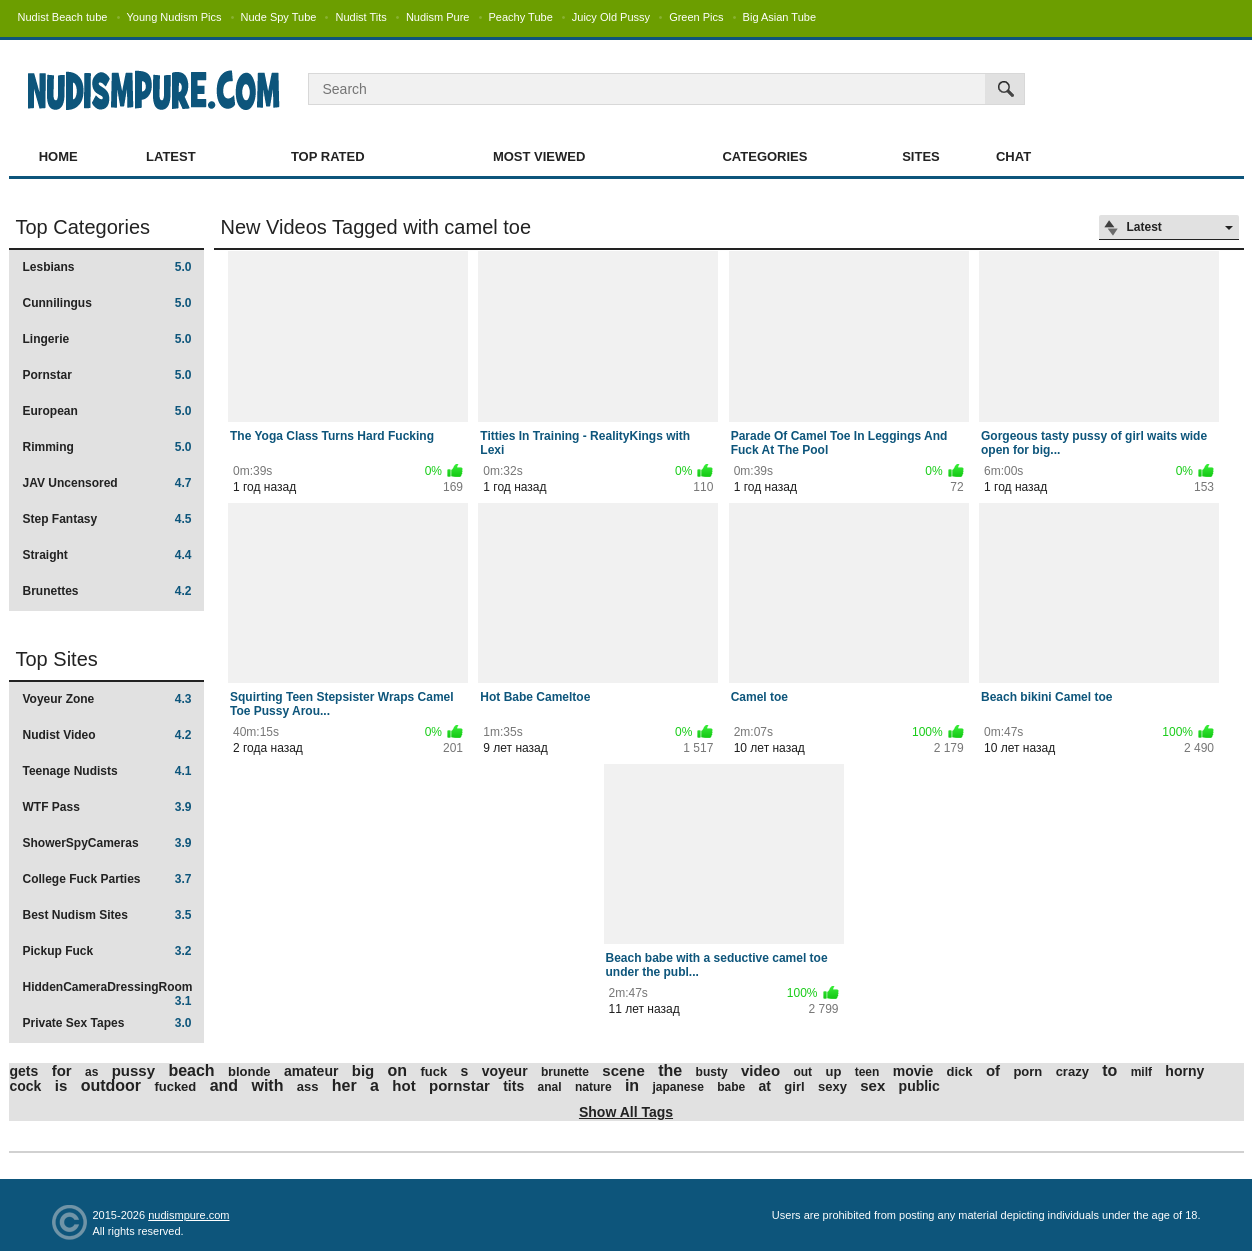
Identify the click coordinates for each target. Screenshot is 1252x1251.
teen (867, 1072)
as (91, 1072)
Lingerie (107, 339)
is (61, 1085)
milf (1141, 1072)
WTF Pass (107, 807)
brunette (565, 1072)
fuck (433, 1071)
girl (794, 1086)
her (344, 1085)
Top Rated (328, 156)
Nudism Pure (438, 17)
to (1109, 1070)
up (833, 1071)
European (107, 411)
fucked (175, 1086)
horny (1184, 1071)
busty (712, 1072)
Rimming (107, 447)
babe (731, 1087)
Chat (1013, 156)
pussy (133, 1070)
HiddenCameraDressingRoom (108, 993)
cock (26, 1086)
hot (403, 1085)
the (670, 1070)
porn (1027, 1071)
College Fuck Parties (107, 879)
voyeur (505, 1071)
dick (960, 1071)
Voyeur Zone (107, 699)
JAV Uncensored (107, 483)
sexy (832, 1086)
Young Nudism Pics (174, 17)
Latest (171, 156)
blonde (249, 1071)
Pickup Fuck (107, 951)
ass (308, 1086)
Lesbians (107, 267)
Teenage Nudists (107, 771)
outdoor (111, 1085)
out (802, 1072)
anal (550, 1087)
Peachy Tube (521, 17)
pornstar (459, 1085)
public (919, 1086)
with (267, 1085)
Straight (107, 555)
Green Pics (696, 17)
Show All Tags (626, 1112)
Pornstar (107, 375)
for (62, 1070)
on (398, 1070)
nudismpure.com (188, 1215)
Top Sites (57, 659)
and (224, 1085)
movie (913, 1071)
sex (872, 1085)
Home (58, 156)
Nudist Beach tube (63, 17)
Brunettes (107, 591)
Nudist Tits (360, 17)
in (632, 1085)
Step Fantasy (107, 519)
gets (24, 1071)
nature (593, 1087)
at (765, 1086)
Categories (764, 156)
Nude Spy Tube (279, 17)
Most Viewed (539, 156)
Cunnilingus (107, 303)
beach (191, 1070)
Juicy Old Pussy (611, 17)
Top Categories (83, 227)
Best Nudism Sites (107, 915)
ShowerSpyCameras (107, 843)
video (760, 1070)
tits (513, 1086)
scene (623, 1070)
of (993, 1070)
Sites (921, 156)
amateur (311, 1071)
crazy (1072, 1071)
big (363, 1070)
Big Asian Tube (779, 17)
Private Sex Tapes (107, 1023)
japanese (677, 1087)
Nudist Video (107, 735)
